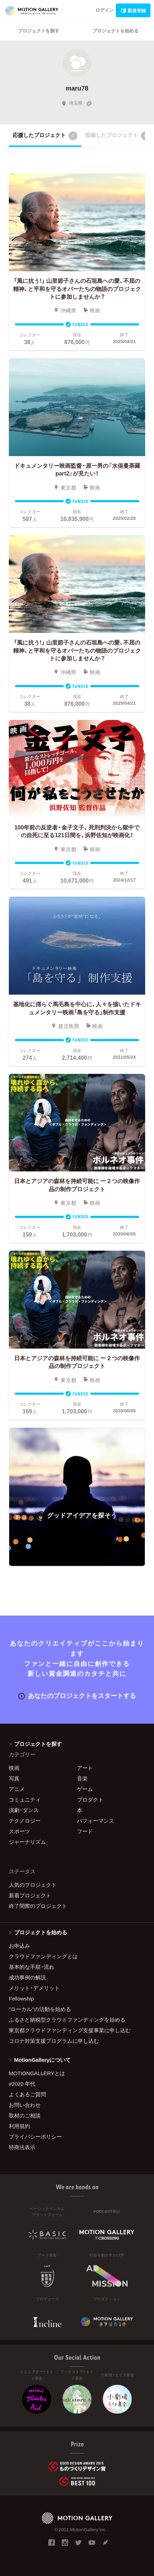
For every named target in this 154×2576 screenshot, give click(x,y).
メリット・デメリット (34, 1988)
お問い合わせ (25, 2105)
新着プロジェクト (30, 1895)
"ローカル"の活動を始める (40, 2009)
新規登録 (133, 10)
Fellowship (21, 1998)
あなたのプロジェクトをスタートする (77, 1695)
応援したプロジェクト (45, 135)
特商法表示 (22, 2147)
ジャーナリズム (27, 1842)
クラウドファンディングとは (43, 1956)
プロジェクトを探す (38, 30)
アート (85, 1768)
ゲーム (85, 1789)
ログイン (104, 9)
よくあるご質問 (27, 2094)
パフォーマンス (95, 1820)
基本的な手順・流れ (31, 1967)
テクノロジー (25, 1820)
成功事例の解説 (27, 1977)
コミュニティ (25, 1799)
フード (85, 1831)
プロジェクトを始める (115, 30)
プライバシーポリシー (35, 2136)
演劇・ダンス (23, 1810)
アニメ (17, 1789)
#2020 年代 (22, 2083)
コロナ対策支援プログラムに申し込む (54, 2041)
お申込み (19, 1945)
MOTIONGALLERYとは (37, 2073)
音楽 (82, 1778)
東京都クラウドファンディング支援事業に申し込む (70, 2030)
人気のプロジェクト (33, 1885)
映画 (14, 1768)
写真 (14, 1778)
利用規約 (19, 2126)
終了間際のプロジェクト (38, 1906)
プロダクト (90, 1799)
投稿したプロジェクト (117, 135)
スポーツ (19, 1831)
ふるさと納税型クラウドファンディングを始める (67, 2019)
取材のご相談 (25, 2115)
